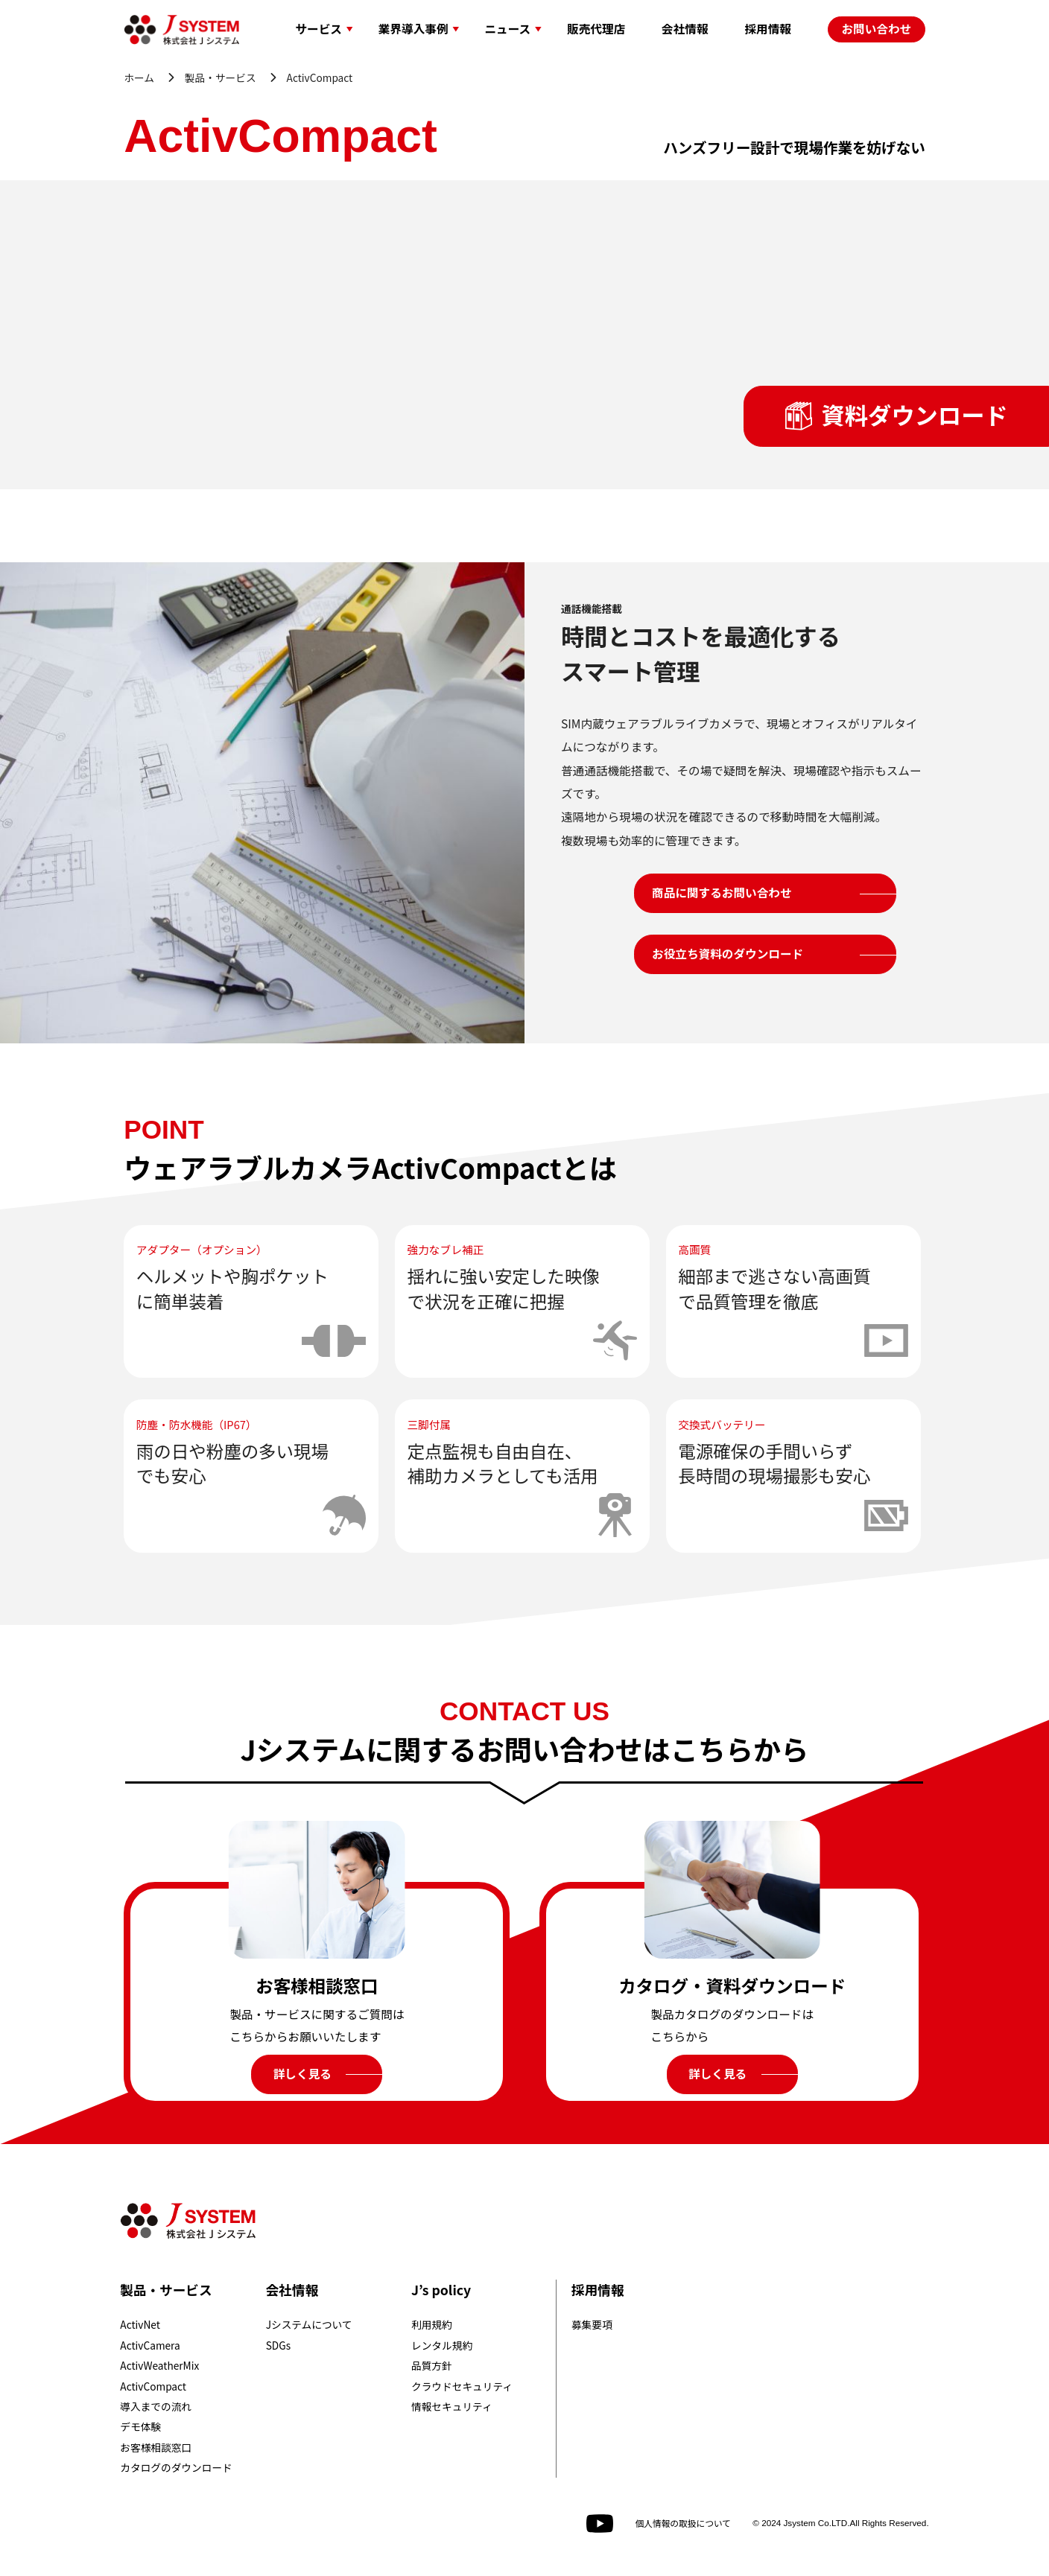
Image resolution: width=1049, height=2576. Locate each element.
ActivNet (140, 2324)
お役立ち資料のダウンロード (727, 953)
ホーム (139, 78)
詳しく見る (302, 2073)
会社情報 (292, 2289)
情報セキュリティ (451, 2406)
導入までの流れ (155, 2406)
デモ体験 (140, 2426)
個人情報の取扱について (683, 2522)
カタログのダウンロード (176, 2467)
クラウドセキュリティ (462, 2386)
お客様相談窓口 (155, 2447)
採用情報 (597, 2289)
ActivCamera (150, 2345)
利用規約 (431, 2324)
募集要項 (591, 2324)
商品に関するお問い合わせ (722, 892)
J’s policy (441, 2289)
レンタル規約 (441, 2345)
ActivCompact (153, 2386)
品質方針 (431, 2365)
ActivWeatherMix (159, 2365)
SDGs (278, 2345)
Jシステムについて (309, 2324)
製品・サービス (220, 78)
